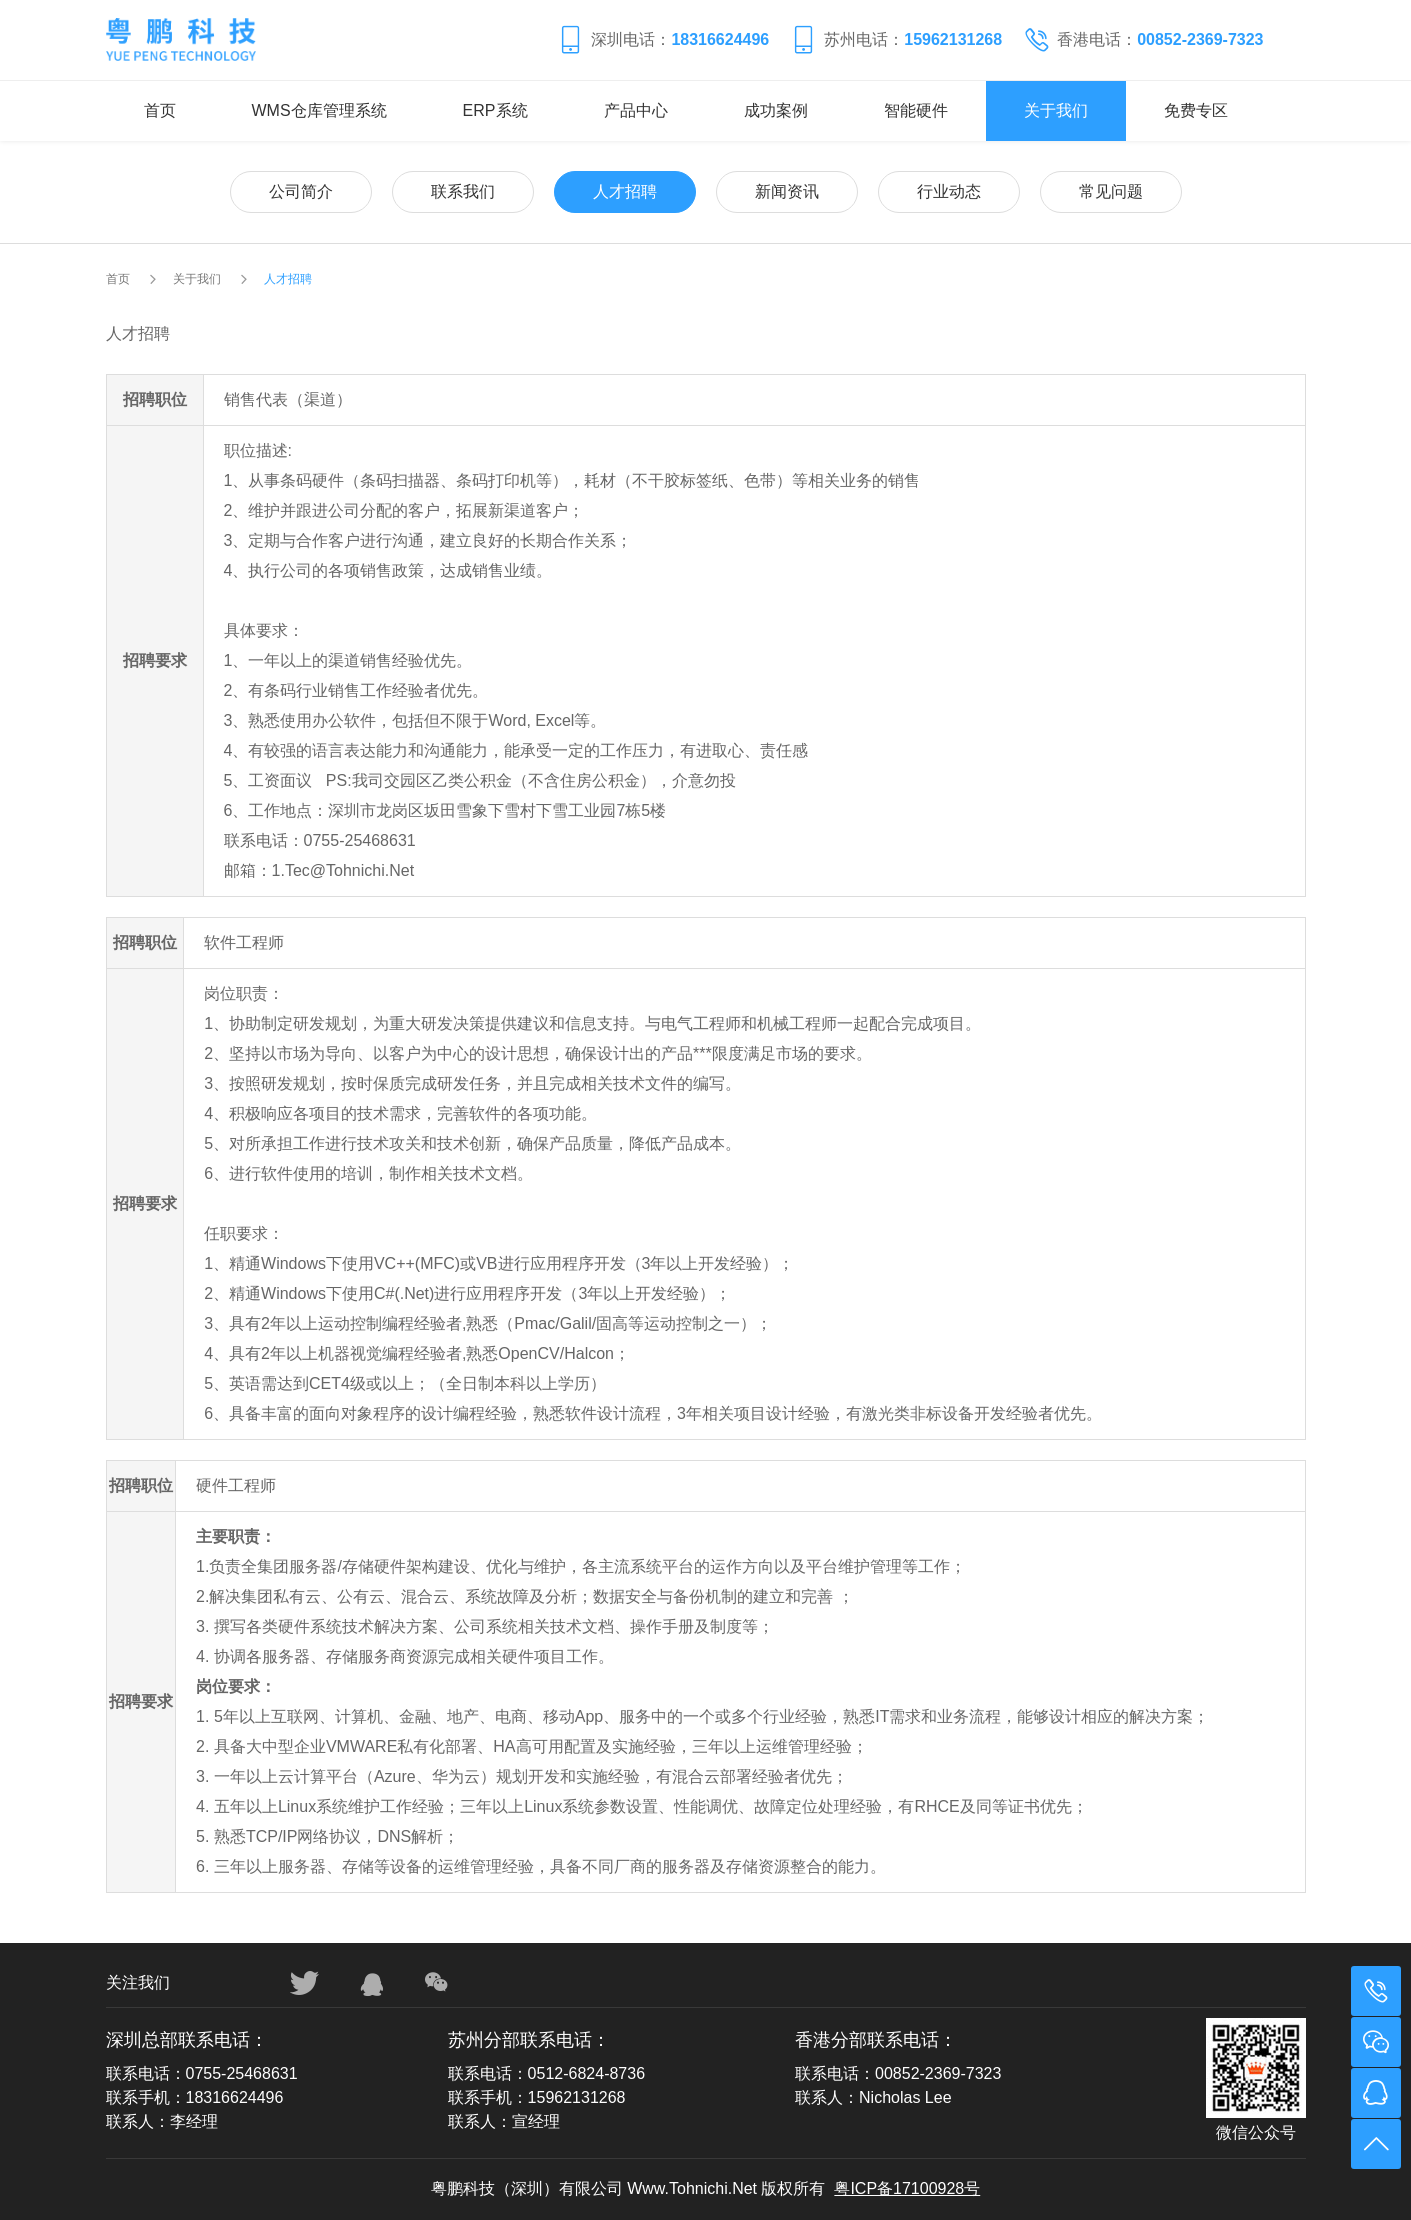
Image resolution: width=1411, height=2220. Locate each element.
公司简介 (301, 191)
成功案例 (776, 110)
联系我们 (463, 191)
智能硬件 (916, 110)
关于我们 (1056, 110)
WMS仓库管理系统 (319, 110)
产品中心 (636, 110)
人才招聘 (625, 191)
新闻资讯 (787, 191)
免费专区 (1196, 110)
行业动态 (949, 191)
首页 (160, 110)
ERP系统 (495, 110)
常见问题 (1111, 191)
